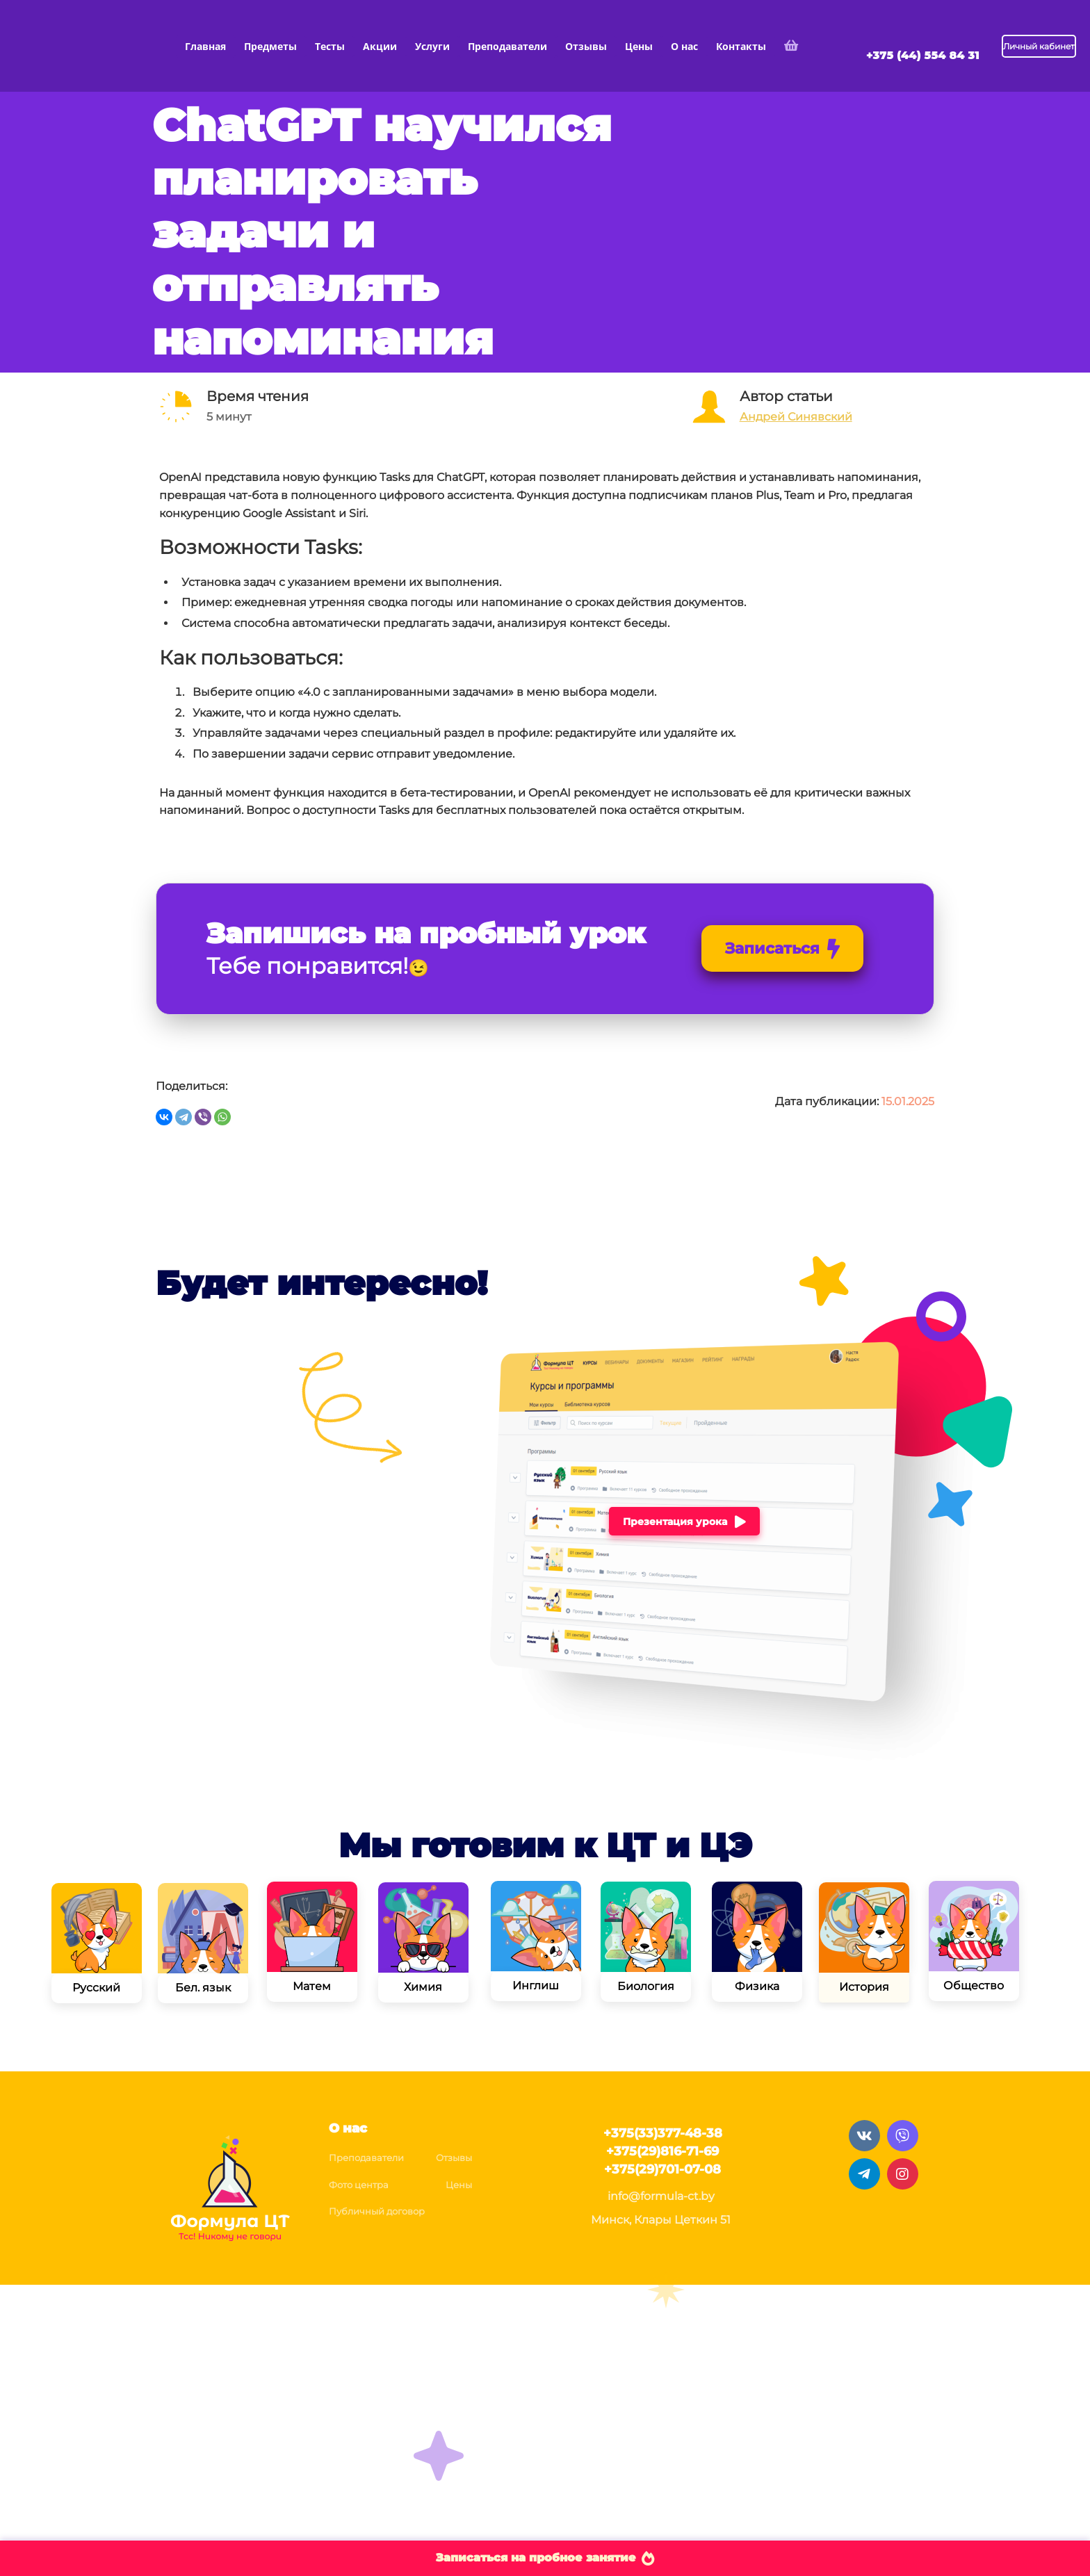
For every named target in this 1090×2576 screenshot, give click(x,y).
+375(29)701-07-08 (662, 2169)
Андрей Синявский (796, 416)
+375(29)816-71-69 (662, 2151)
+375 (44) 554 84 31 (922, 55)
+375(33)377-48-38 (662, 2133)
